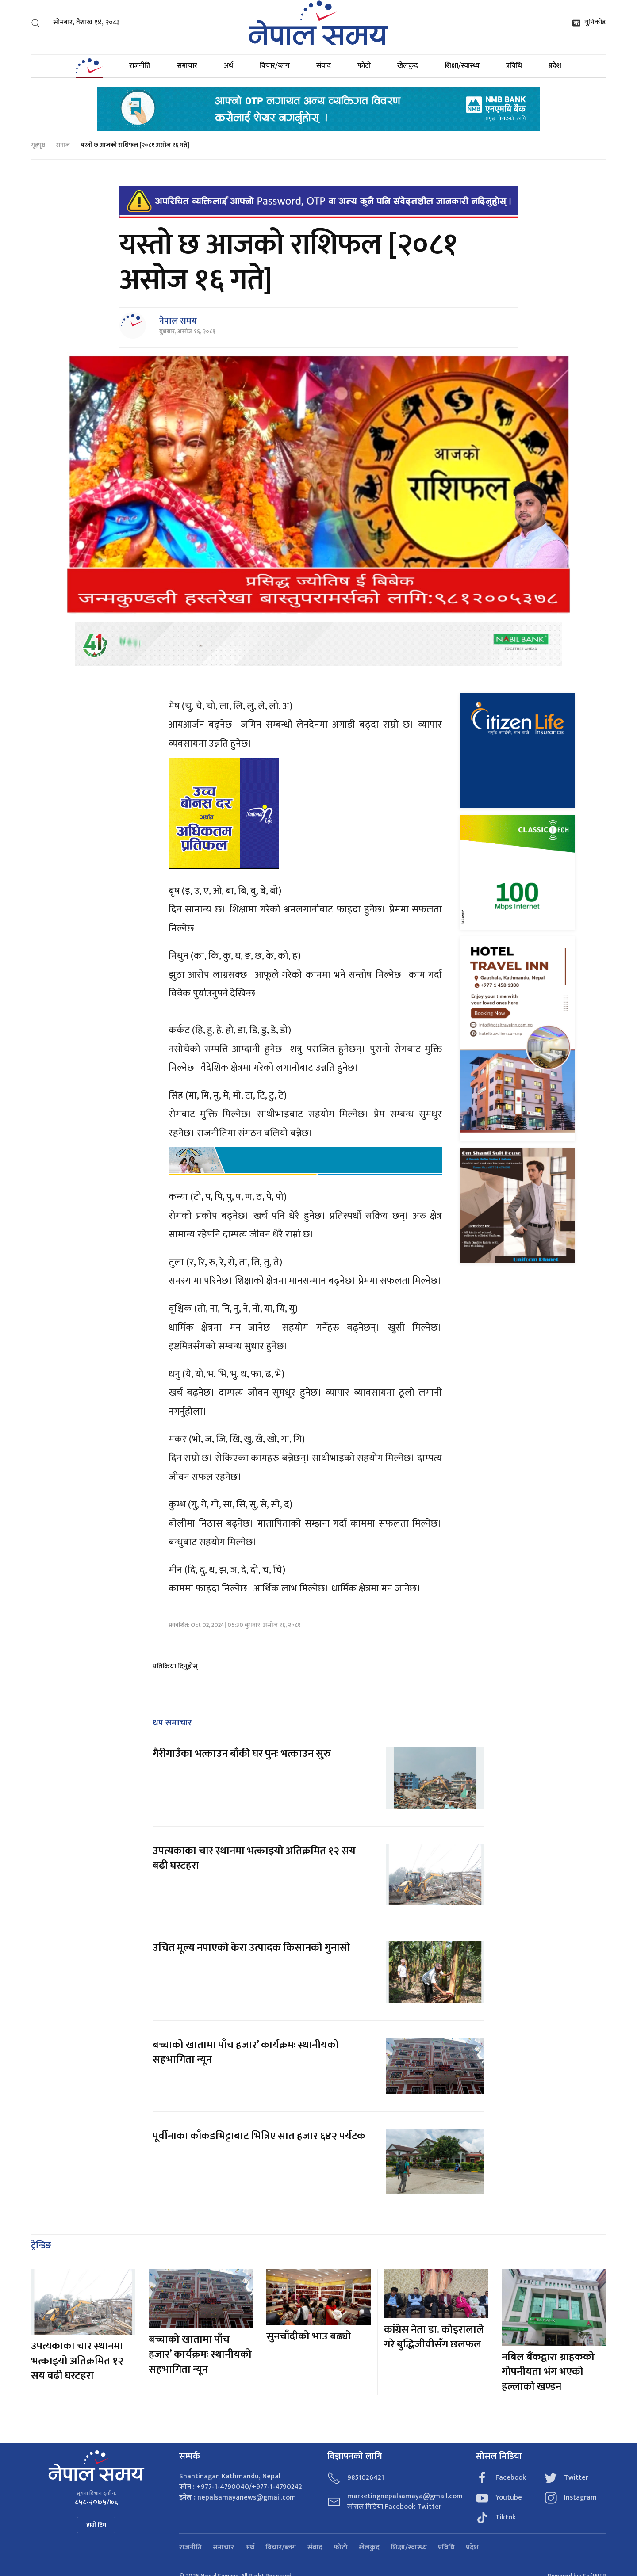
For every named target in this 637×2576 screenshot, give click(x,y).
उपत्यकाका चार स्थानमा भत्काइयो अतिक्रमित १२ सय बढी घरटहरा (254, 1858)
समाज (63, 145)
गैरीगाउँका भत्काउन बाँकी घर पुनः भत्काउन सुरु (242, 1754)
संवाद (323, 66)
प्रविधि (514, 66)
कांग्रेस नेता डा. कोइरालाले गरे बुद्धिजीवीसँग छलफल (434, 2337)
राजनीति (139, 66)
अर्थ (228, 66)
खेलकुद (407, 66)
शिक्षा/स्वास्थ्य (462, 66)
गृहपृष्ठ (38, 145)
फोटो (364, 66)
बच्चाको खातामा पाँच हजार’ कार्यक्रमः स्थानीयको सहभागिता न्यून (246, 2052)
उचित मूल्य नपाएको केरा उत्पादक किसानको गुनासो (251, 1948)
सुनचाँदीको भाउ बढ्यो (308, 2336)
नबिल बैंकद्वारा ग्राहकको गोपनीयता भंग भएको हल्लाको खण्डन (548, 2372)
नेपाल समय (178, 320)
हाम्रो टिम (96, 2525)
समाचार (187, 66)
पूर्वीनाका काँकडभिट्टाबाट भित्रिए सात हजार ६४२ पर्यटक (259, 2136)
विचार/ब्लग (275, 66)
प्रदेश (555, 66)
